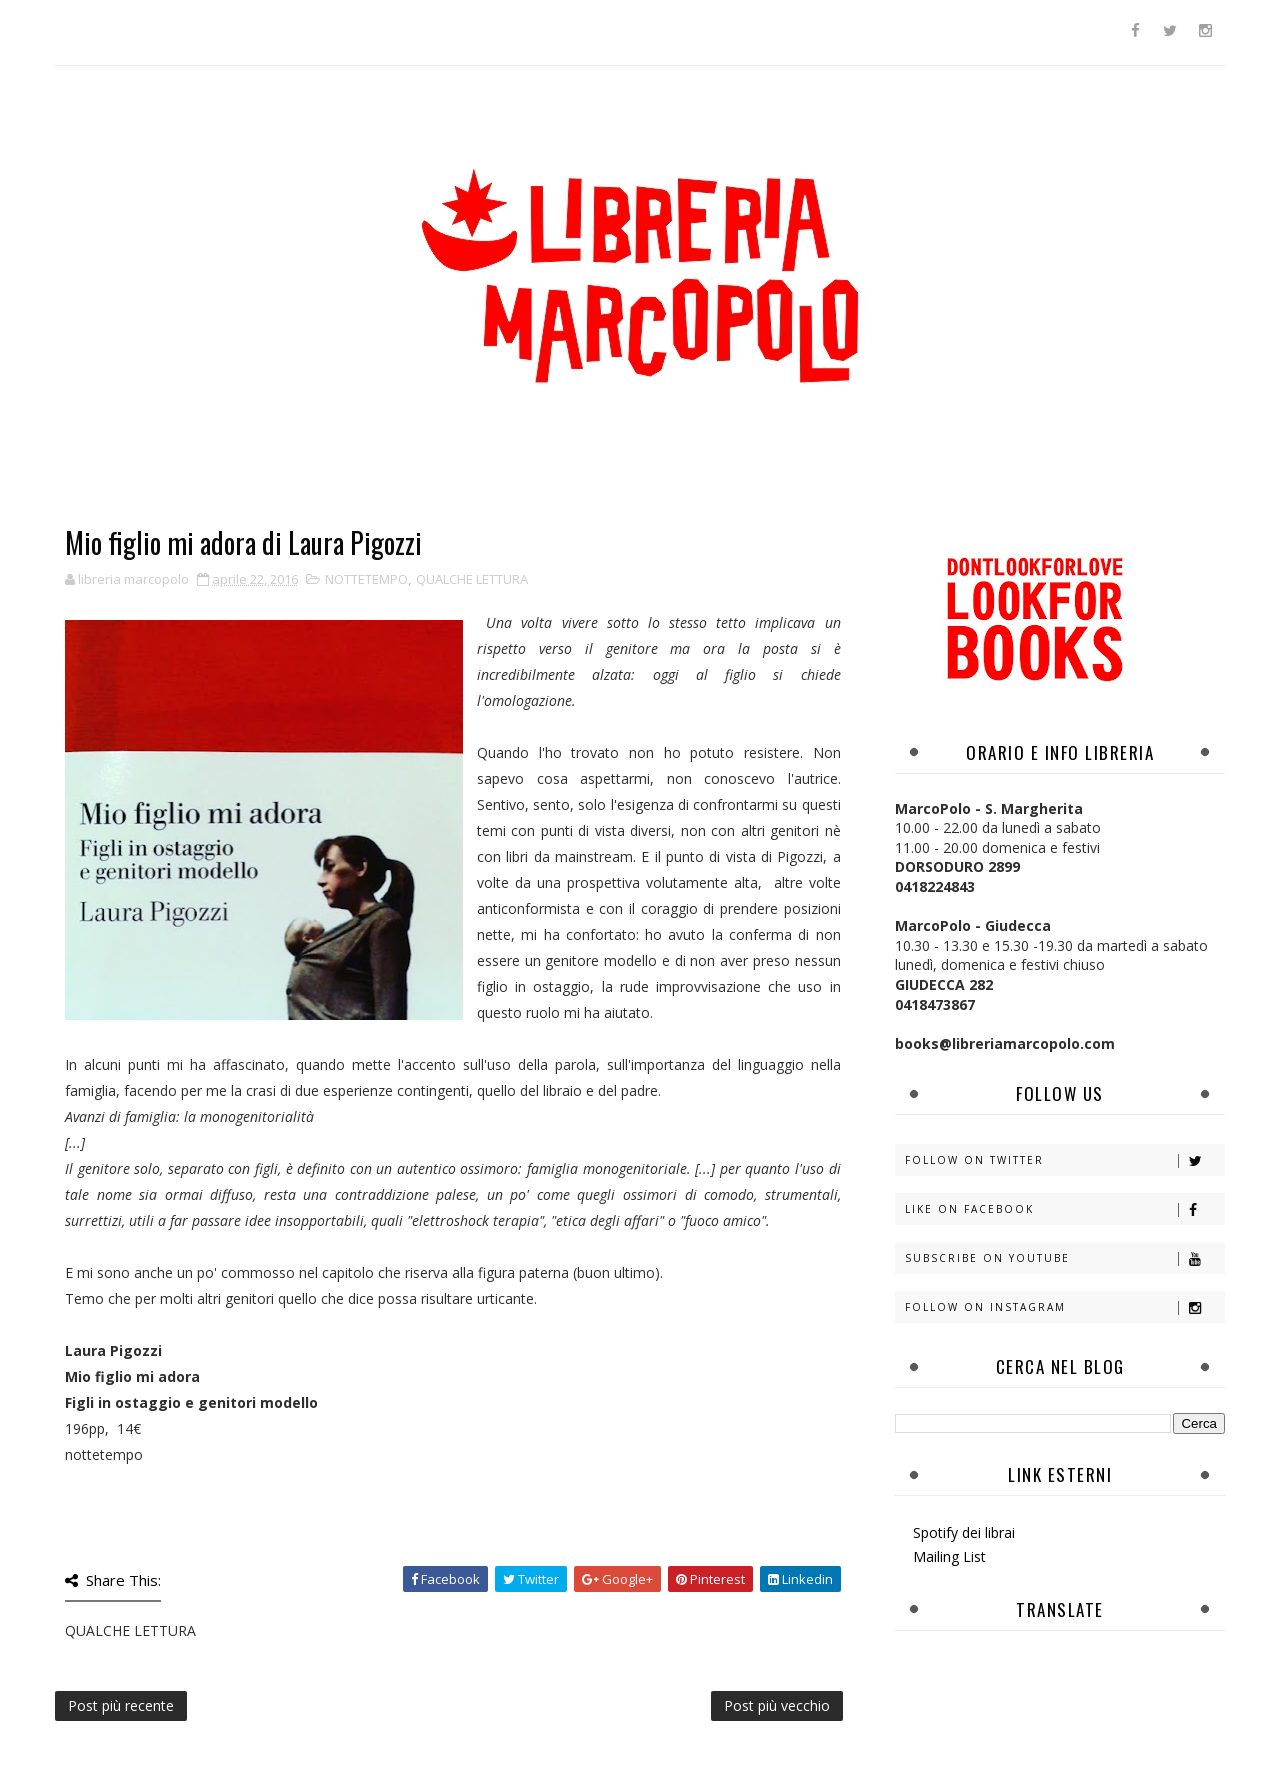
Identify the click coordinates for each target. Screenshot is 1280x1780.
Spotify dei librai (964, 1532)
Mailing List (949, 1556)
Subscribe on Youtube (1064, 1258)
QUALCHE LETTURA (472, 579)
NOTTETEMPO (366, 579)
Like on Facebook (1064, 1209)
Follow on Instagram (1064, 1307)
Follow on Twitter (1064, 1160)
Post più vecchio (777, 1705)
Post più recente (121, 1705)
